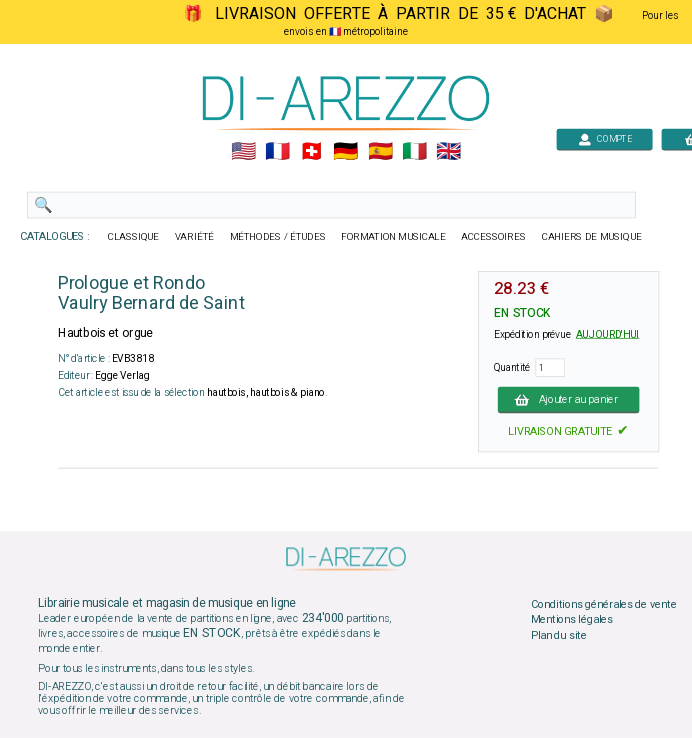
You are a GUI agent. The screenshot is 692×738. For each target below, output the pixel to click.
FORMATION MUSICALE (393, 237)
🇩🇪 (345, 152)
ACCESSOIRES (493, 237)
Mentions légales (572, 620)
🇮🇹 (414, 152)
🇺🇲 (243, 152)
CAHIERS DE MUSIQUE (592, 237)
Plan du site (559, 635)
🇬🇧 (448, 152)
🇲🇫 (277, 152)
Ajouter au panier (569, 399)
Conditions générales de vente (604, 604)
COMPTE (605, 138)
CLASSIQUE (134, 237)
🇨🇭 (311, 152)
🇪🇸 (380, 152)
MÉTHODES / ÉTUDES (278, 237)
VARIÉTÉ (194, 237)
